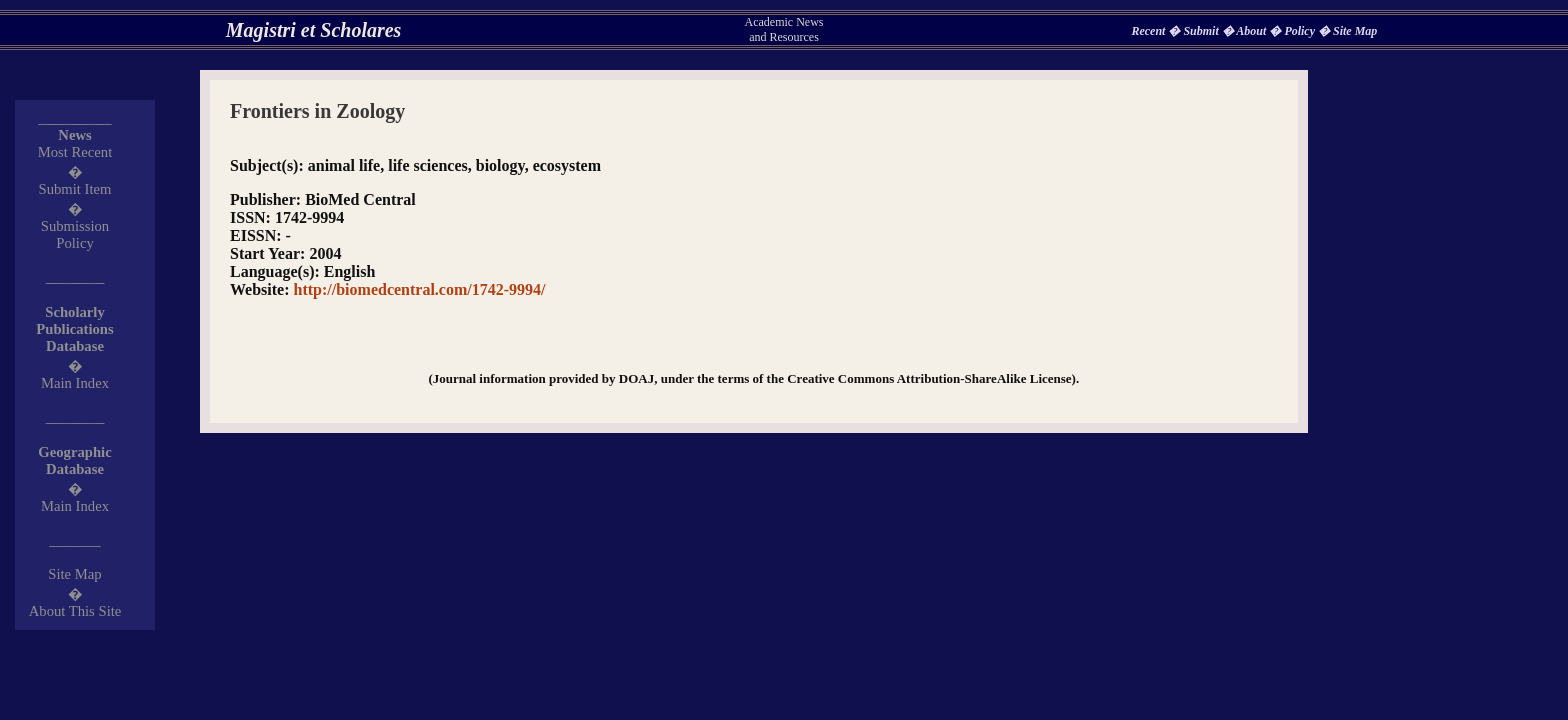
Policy (1301, 31)
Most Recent (75, 152)
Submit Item (75, 189)
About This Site (75, 611)
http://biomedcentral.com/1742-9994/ (420, 289)
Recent (1149, 31)
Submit (1202, 31)
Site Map (1355, 31)
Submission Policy (75, 234)
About (1252, 31)
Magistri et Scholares (314, 30)
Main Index (75, 383)
